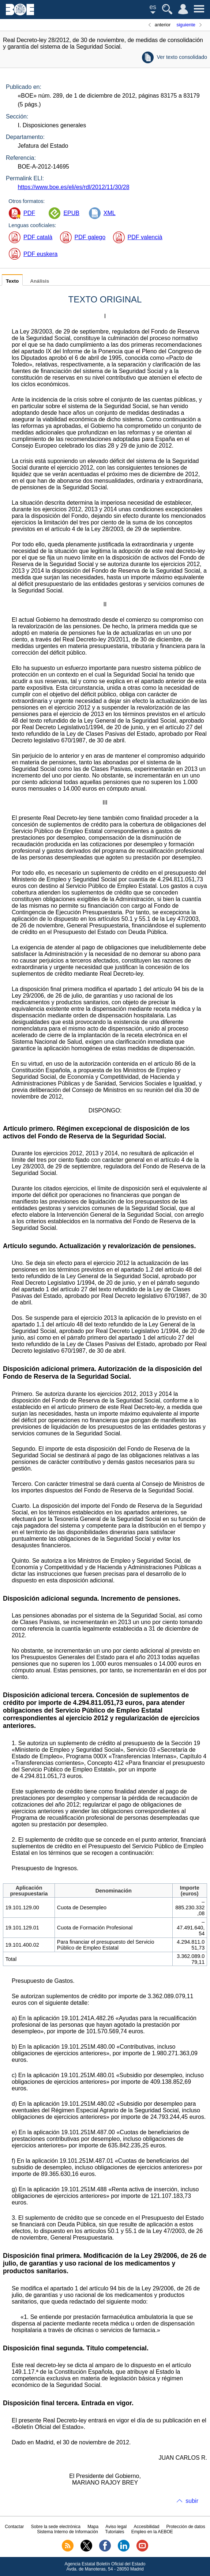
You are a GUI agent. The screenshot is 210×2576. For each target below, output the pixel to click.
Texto (12, 281)
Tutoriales (114, 2531)
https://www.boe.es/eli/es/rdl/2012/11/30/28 (73, 187)
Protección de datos (185, 2526)
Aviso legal (116, 2526)
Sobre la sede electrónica (55, 2526)
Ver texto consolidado (182, 57)
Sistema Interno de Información (67, 2531)
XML (110, 213)
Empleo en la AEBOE (152, 2531)
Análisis (39, 281)
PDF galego (90, 237)
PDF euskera (40, 254)
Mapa (92, 2526)
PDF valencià (145, 237)
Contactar (14, 2526)
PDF (29, 213)
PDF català (37, 237)
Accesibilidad (146, 2526)
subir (191, 2501)
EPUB (71, 213)
